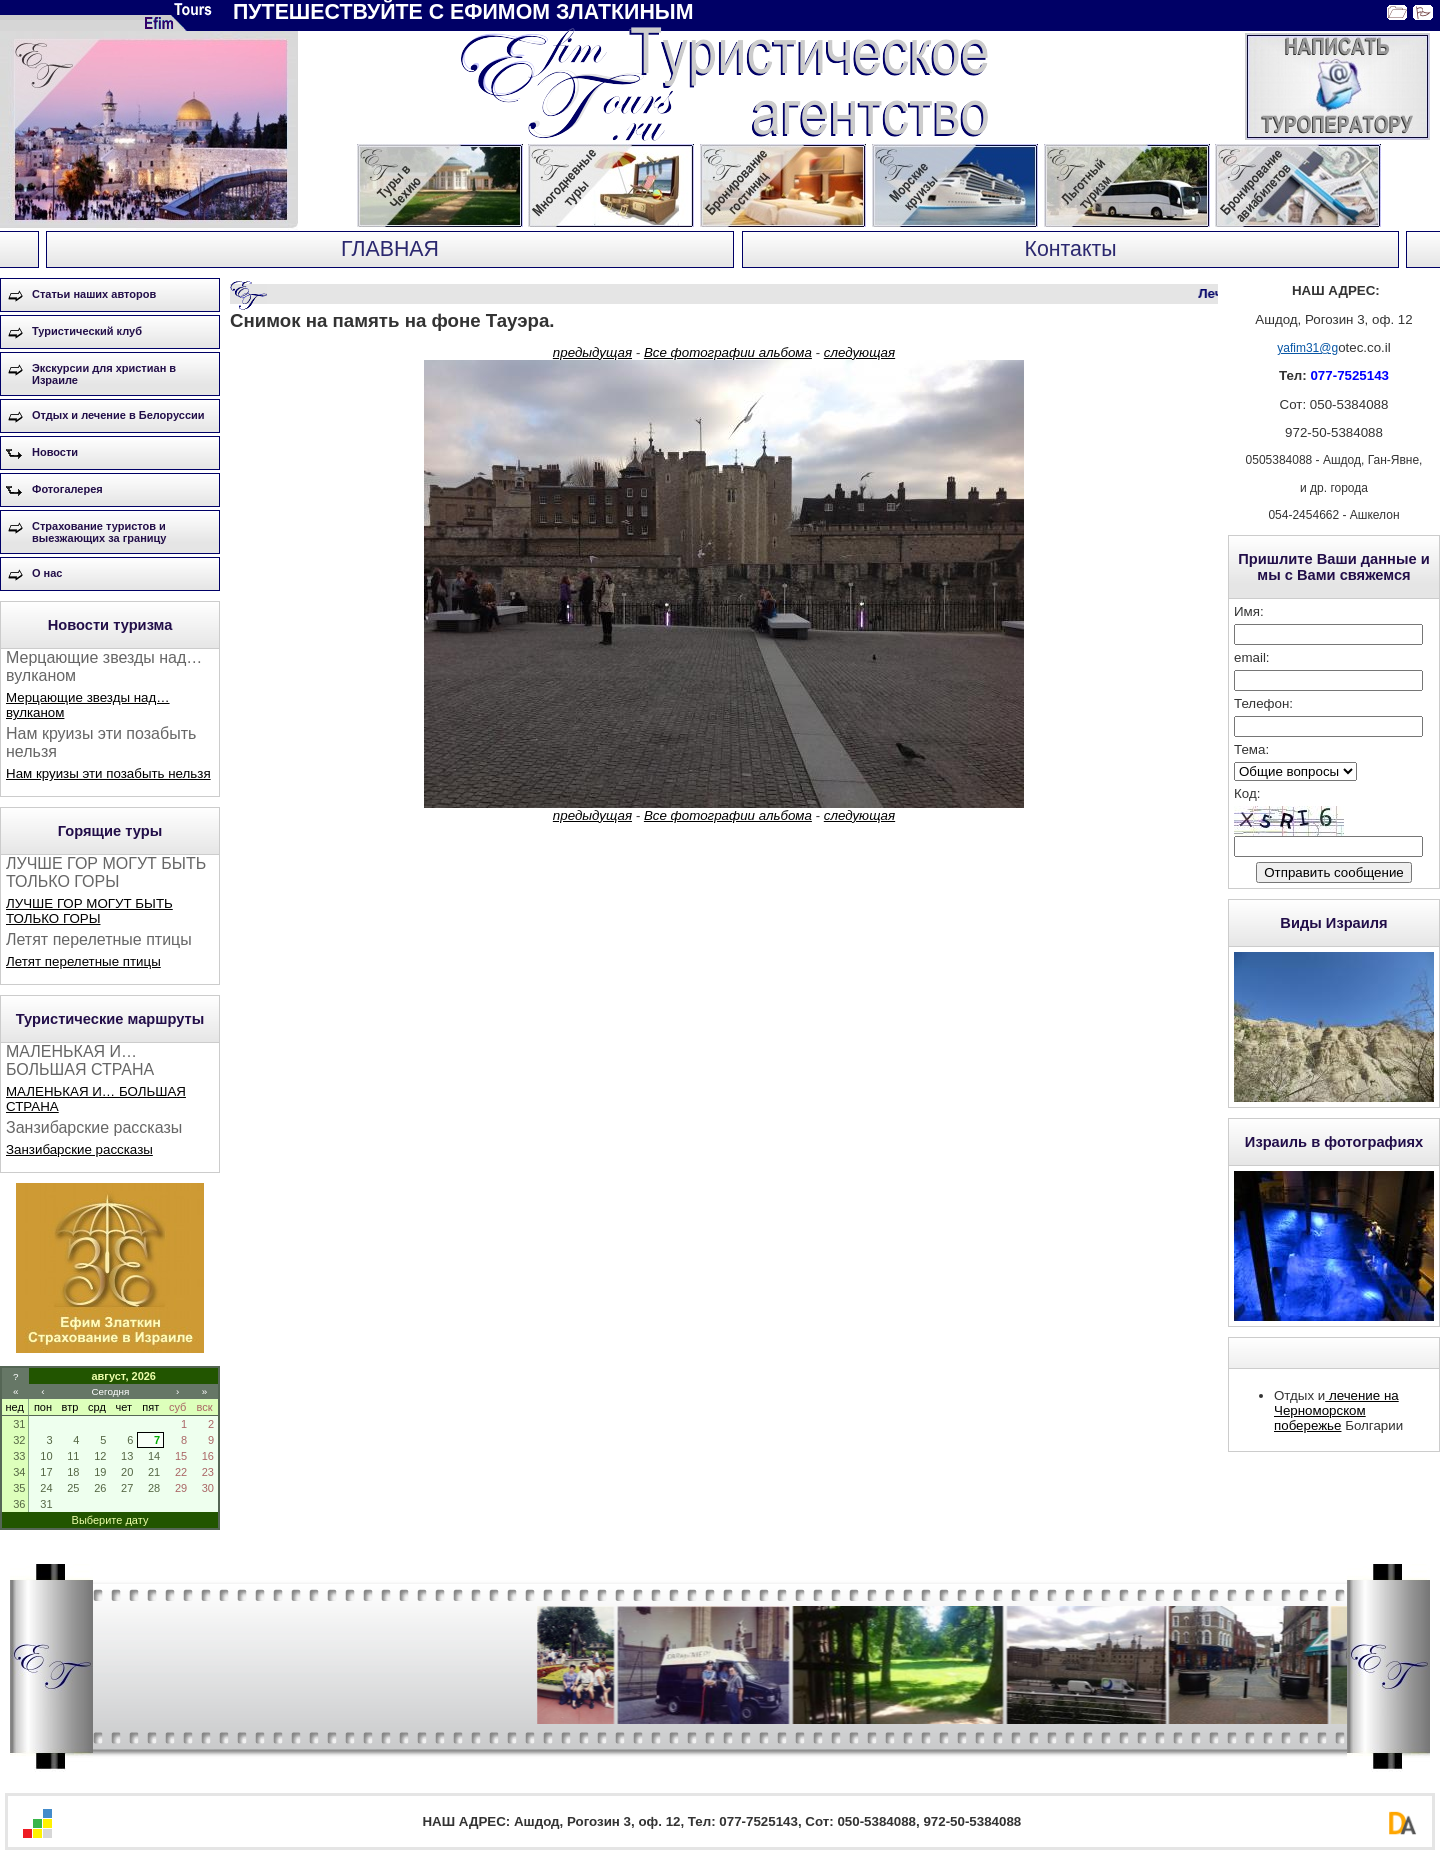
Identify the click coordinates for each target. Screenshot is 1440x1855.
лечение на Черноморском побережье (1336, 1410)
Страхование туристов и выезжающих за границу (99, 532)
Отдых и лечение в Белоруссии (118, 415)
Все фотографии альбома (728, 352)
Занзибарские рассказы (79, 1149)
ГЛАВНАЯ (390, 249)
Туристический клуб (87, 331)
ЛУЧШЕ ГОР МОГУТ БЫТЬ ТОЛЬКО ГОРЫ (89, 911)
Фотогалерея (67, 489)
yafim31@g (1307, 348)
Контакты (1070, 249)
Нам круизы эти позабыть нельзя (108, 773)
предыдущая (592, 352)
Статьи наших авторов (94, 294)
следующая (859, 352)
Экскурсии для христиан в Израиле (104, 374)
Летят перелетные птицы (83, 961)
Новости (55, 452)
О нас (47, 573)
